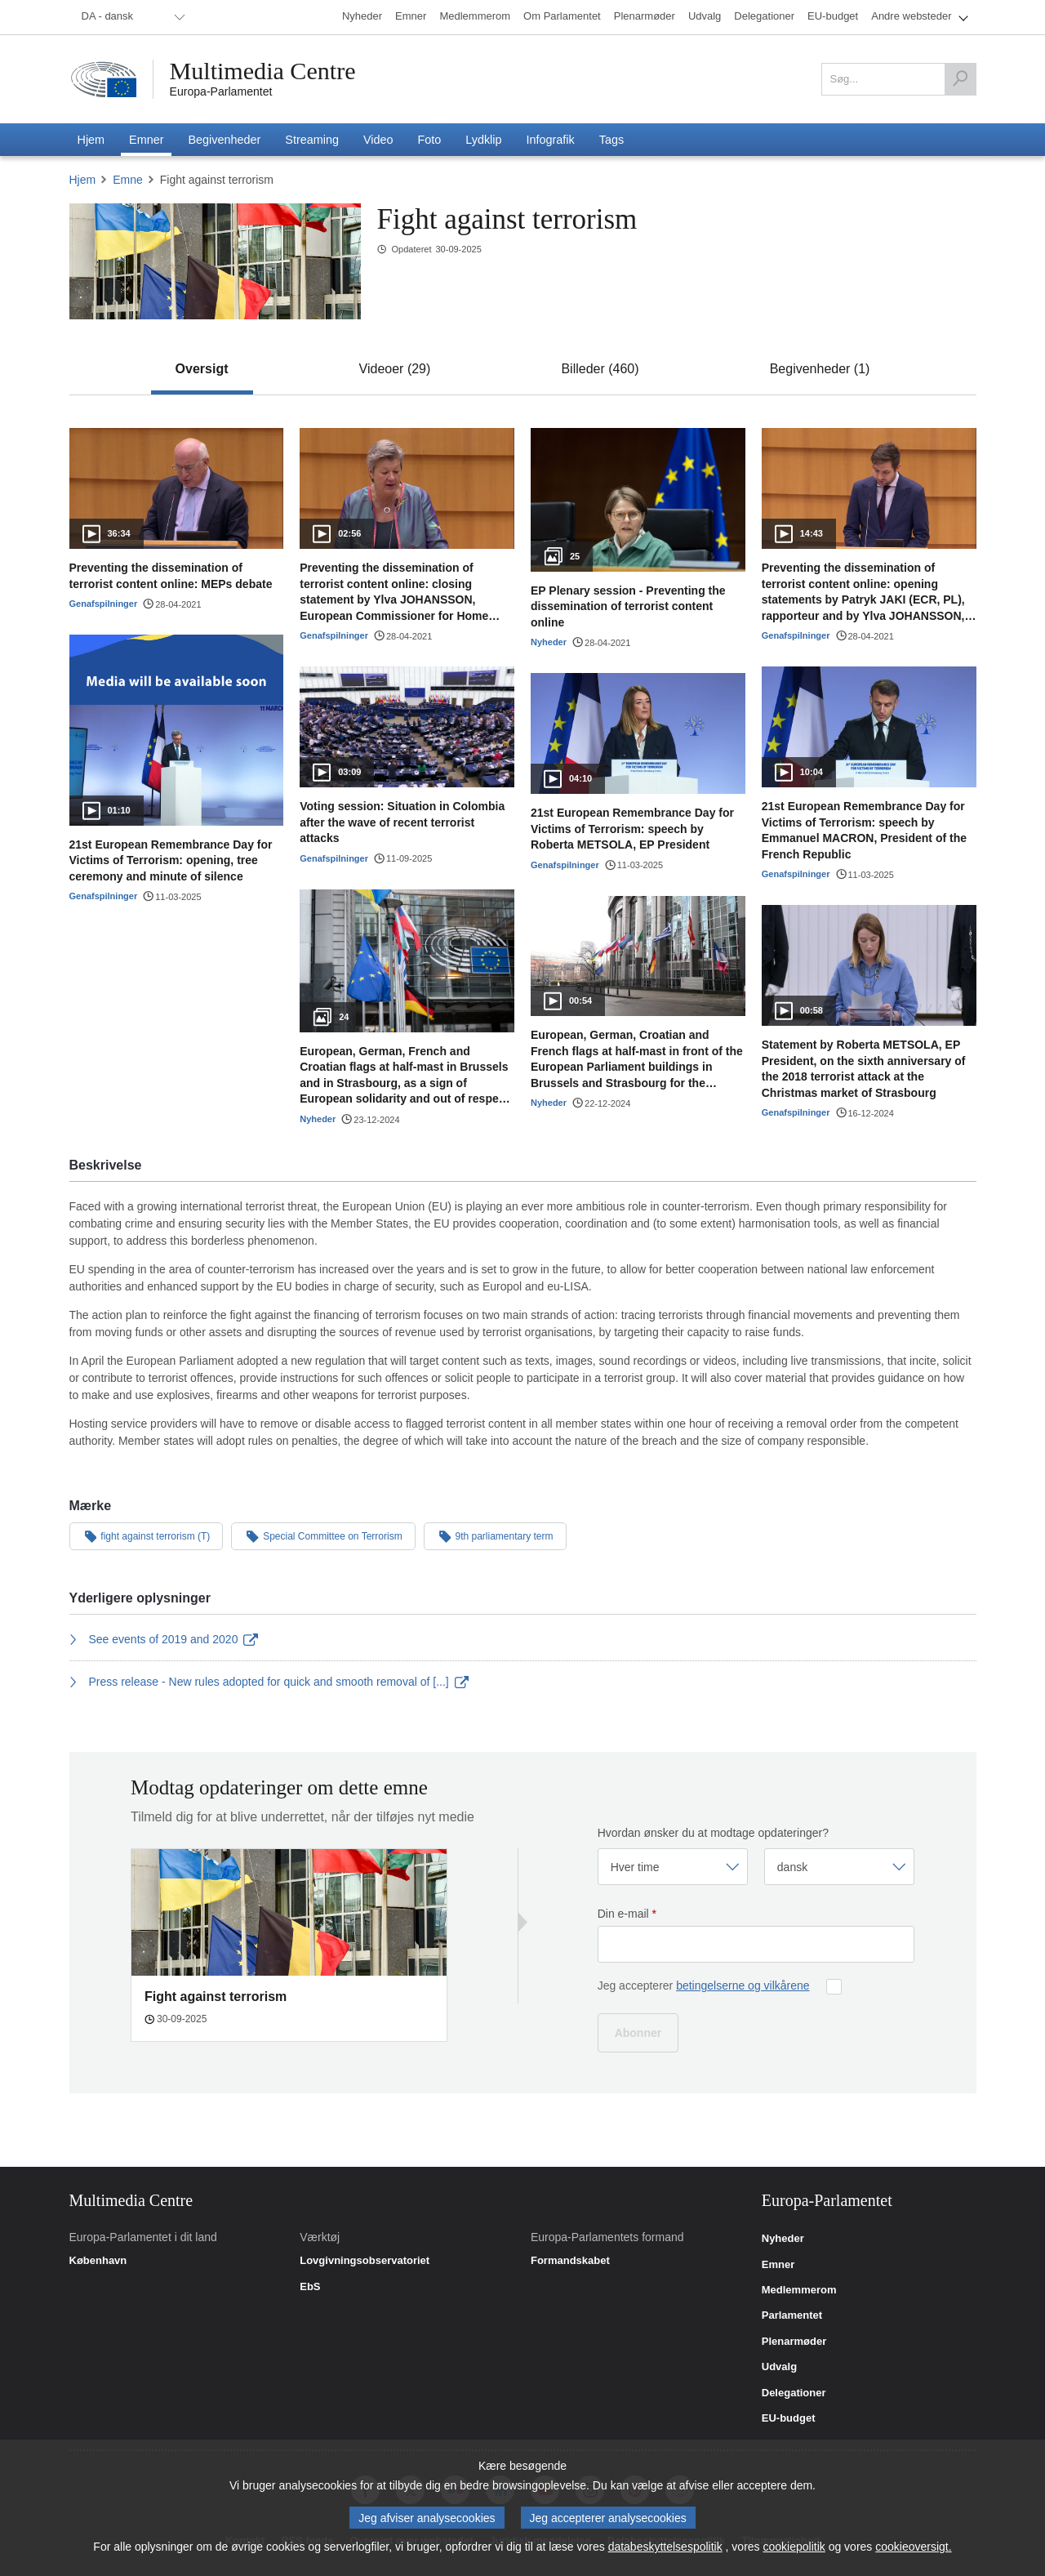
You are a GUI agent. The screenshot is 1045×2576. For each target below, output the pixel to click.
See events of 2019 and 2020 (163, 1639)
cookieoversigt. (913, 2546)
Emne (128, 179)
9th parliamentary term (495, 1535)
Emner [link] (778, 2265)
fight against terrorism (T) (146, 1535)
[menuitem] (130, 17)
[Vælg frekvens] (673, 1866)
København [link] (98, 2260)
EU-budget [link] (789, 2418)
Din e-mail (627, 1913)
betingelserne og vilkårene (742, 1985)
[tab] (202, 369)
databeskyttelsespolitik (665, 2546)
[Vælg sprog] (839, 1866)
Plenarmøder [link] (794, 2341)
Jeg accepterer (704, 1985)
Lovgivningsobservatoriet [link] (364, 2260)
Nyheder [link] (783, 2238)
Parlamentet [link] (792, 2315)
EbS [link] (310, 2287)
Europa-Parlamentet (221, 91)
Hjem (82, 179)
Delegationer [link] (794, 2393)
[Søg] (960, 79)
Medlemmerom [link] (799, 2290)
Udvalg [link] (779, 2367)
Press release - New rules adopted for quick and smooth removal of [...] (269, 1681)
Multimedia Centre (263, 71)
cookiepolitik (794, 2546)
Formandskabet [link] (570, 2260)
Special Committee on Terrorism (323, 1535)
